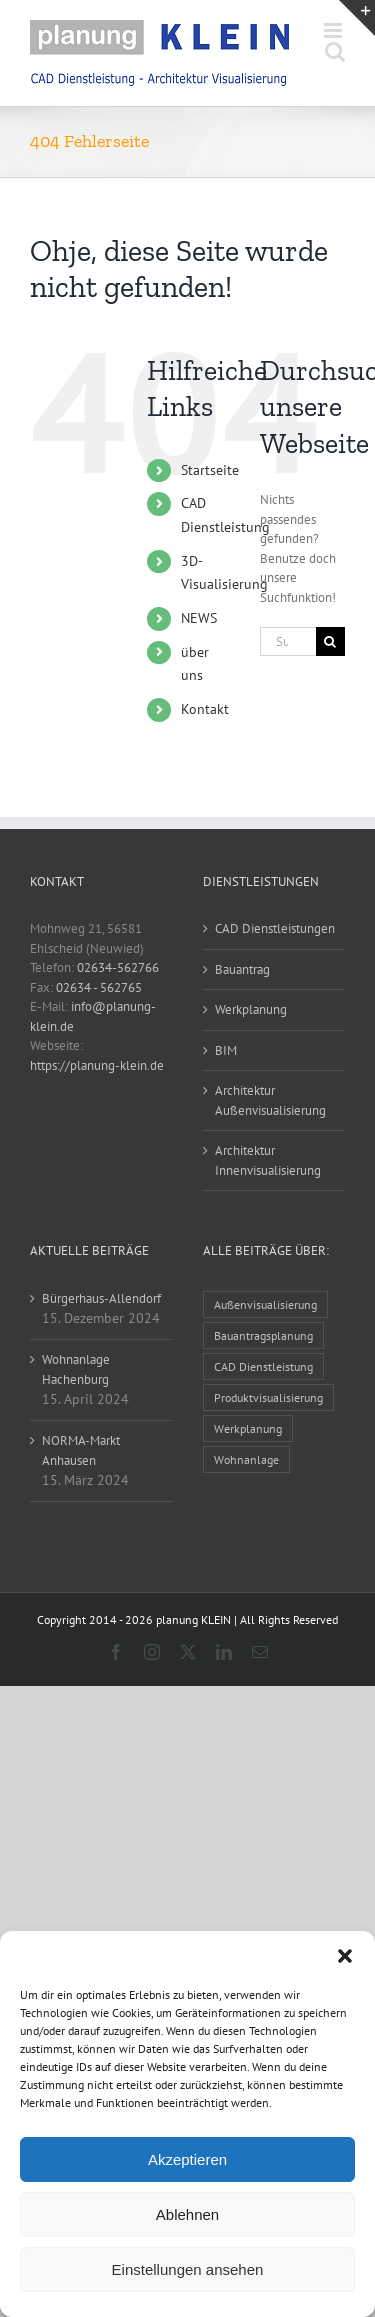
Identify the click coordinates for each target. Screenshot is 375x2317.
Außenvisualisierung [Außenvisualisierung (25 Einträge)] (265, 1304)
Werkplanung (251, 1009)
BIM (226, 1050)
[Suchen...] (288, 641)
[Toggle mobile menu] (334, 30)
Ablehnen (187, 2214)
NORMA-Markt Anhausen (81, 1450)
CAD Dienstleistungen (275, 928)
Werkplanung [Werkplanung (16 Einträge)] (248, 1428)
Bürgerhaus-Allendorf (101, 1298)
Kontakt (205, 709)
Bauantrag (242, 969)
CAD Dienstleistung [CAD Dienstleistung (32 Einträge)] (263, 1366)
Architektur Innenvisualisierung (268, 1160)
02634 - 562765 (99, 987)
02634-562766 (118, 967)
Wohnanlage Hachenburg (76, 1369)
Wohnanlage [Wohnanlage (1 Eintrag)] (246, 1459)
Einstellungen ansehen (188, 2269)
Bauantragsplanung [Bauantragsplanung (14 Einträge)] (263, 1335)
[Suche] (330, 641)
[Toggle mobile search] (335, 51)
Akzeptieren (187, 2159)
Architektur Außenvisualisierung (270, 1100)
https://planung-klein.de (97, 1065)
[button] (345, 1956)
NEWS (199, 618)
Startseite (210, 470)
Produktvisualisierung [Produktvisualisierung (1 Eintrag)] (268, 1397)
